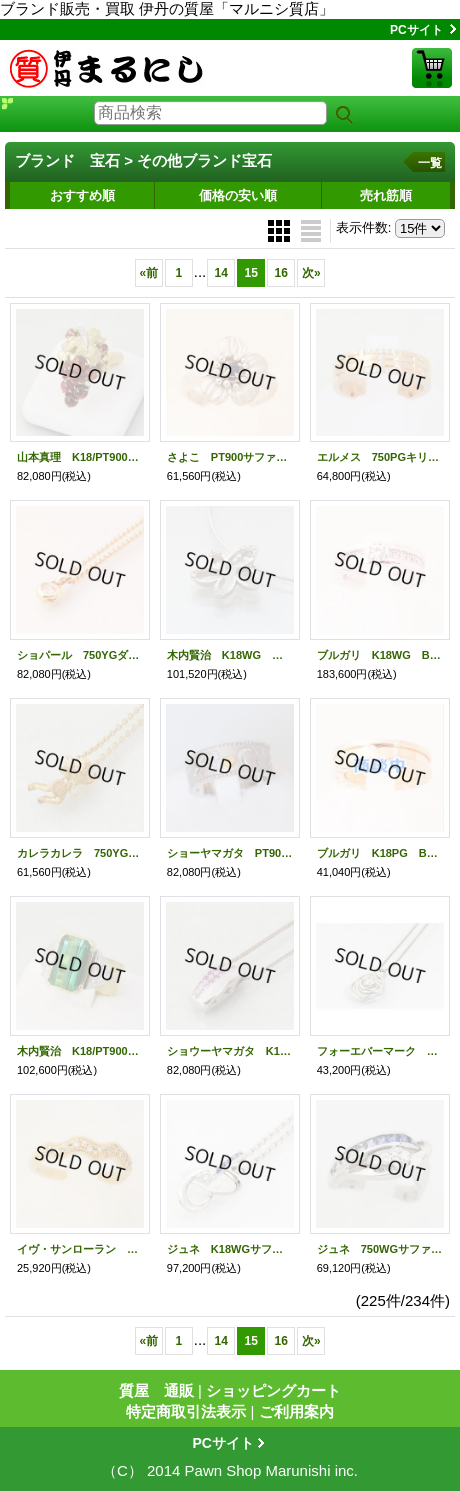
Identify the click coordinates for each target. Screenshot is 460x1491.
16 (281, 273)
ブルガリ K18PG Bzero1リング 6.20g (380, 853)
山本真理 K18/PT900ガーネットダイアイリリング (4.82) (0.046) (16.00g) (80, 457)
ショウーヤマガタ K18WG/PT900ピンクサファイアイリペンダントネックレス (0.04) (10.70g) (230, 1051)
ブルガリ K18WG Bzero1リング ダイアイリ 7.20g (380, 655)
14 (221, 273)
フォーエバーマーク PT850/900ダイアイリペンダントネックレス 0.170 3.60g (380, 1051)
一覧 (430, 163)
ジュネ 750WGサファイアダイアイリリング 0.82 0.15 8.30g (380, 1249)
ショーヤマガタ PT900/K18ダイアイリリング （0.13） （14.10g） (230, 853)
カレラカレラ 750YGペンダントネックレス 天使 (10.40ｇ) (80, 853)
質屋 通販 (156, 1390)
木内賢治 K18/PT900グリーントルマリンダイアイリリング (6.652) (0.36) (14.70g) (80, 1051)
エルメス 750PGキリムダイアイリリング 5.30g (380, 457)
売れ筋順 (386, 195)
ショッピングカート (432, 68)
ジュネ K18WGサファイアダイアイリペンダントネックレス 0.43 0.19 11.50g (230, 1249)
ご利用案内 (296, 1411)
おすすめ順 (82, 195)
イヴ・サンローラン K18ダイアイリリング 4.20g (80, 1249)
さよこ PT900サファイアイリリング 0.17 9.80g (230, 457)
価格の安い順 (238, 195)
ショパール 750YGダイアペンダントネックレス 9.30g (80, 655)
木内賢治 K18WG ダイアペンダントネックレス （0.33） (230, 655)
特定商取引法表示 (186, 1411)
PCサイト (416, 30)
